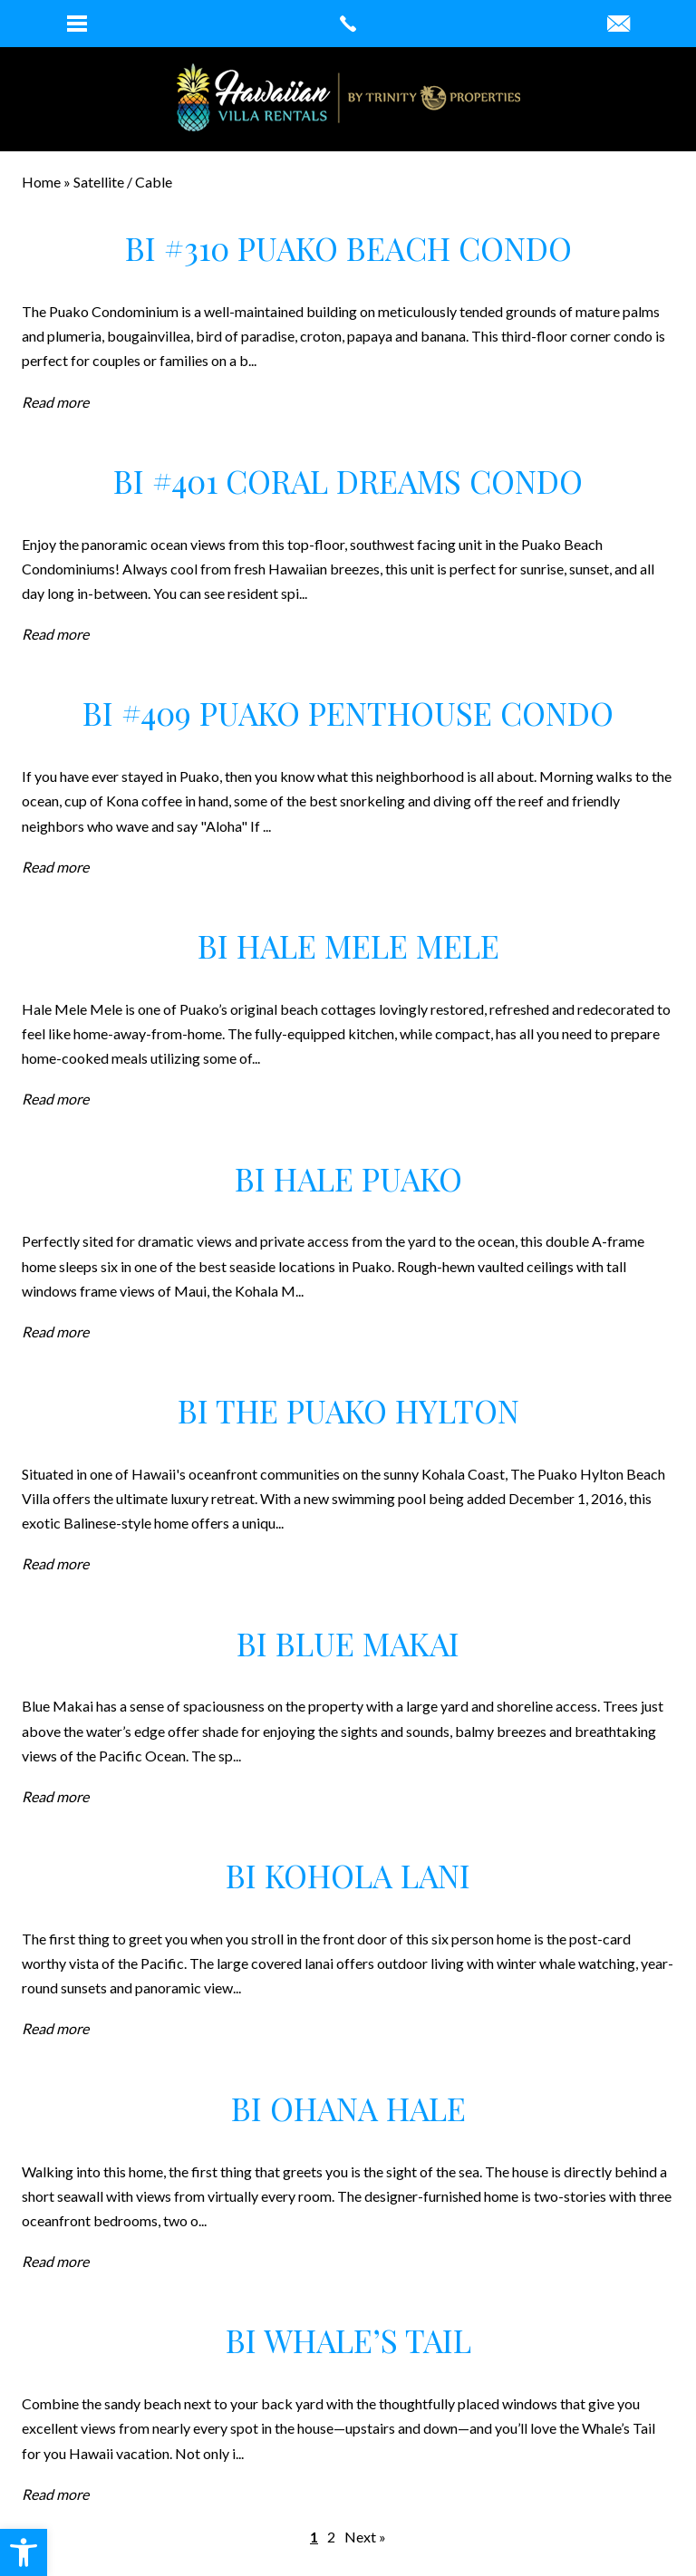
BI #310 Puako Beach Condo (348, 248)
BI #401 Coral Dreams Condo (348, 480)
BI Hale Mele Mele (348, 945)
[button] (23, 2552)
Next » (365, 2536)
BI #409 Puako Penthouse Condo (348, 712)
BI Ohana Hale (348, 2108)
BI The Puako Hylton (348, 1410)
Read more (55, 401)
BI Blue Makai (348, 1643)
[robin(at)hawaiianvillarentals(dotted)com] (618, 24)
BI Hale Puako (348, 1178)
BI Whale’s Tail (348, 2340)
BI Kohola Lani (348, 1875)
